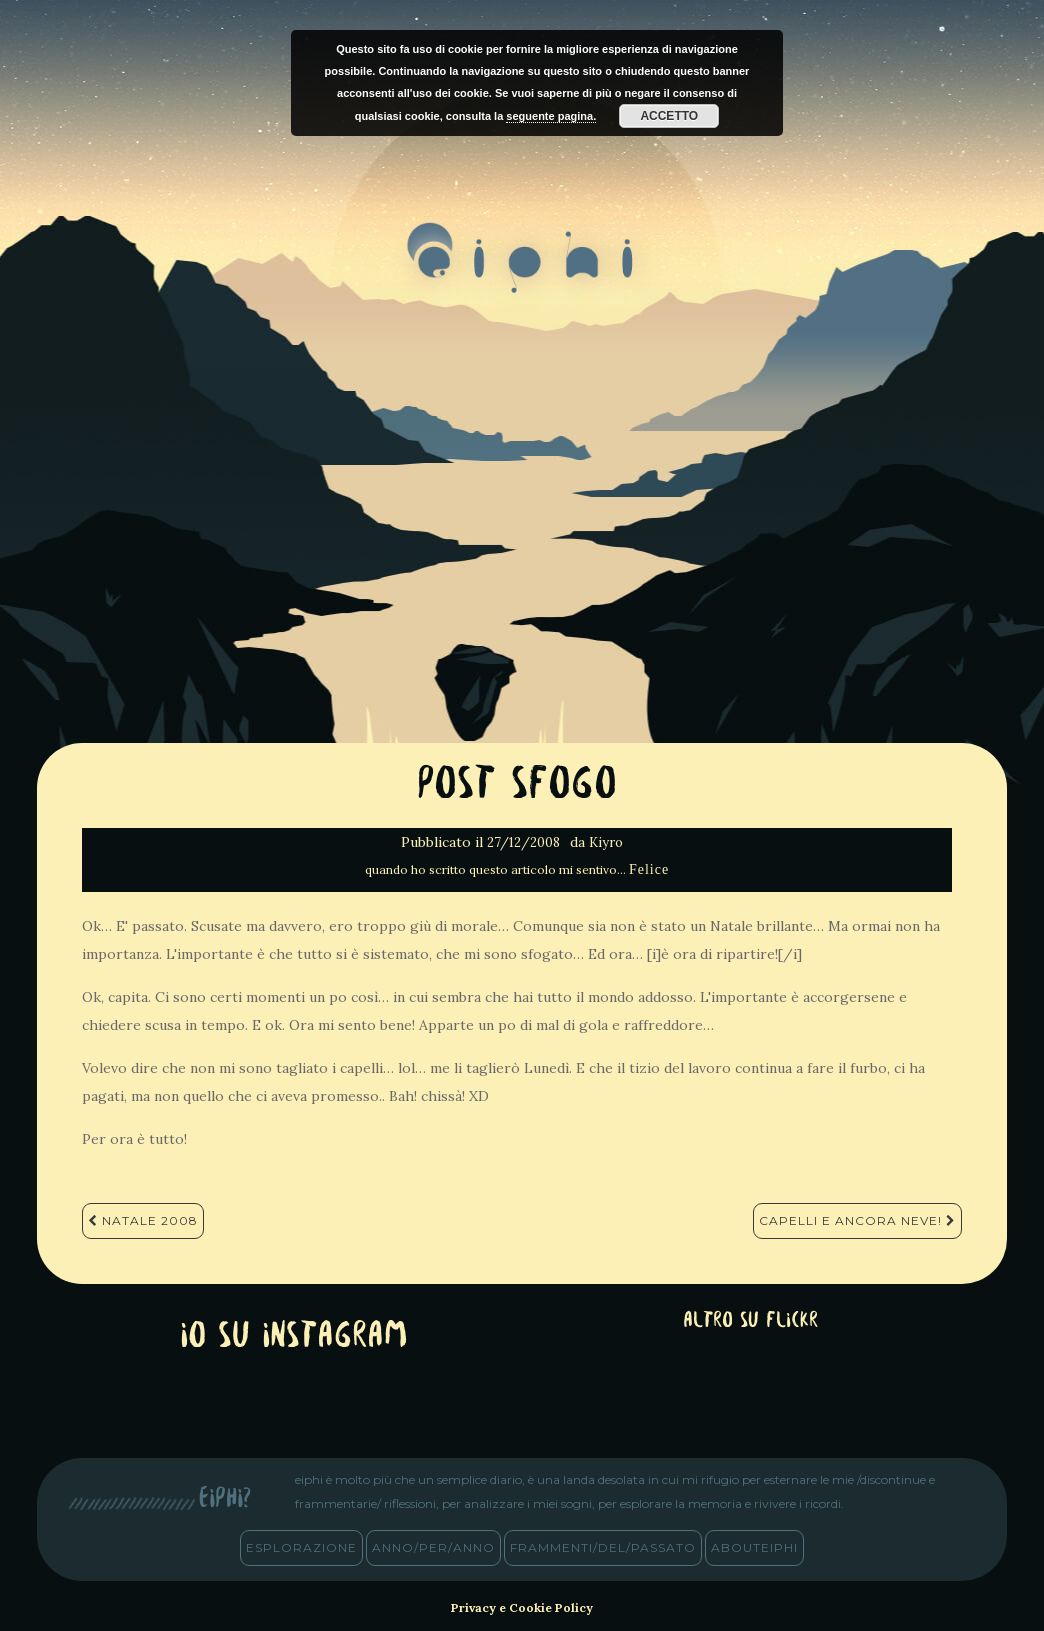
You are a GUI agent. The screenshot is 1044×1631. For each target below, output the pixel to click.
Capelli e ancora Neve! (857, 1220)
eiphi (522, 274)
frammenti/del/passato (603, 1547)
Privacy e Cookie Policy (522, 1607)
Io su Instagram (294, 1337)
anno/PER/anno (433, 1547)
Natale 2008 (143, 1220)
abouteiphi (754, 1547)
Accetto (669, 116)
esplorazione (301, 1547)
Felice (649, 869)
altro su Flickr (750, 1321)
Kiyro (606, 842)
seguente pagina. (551, 116)
